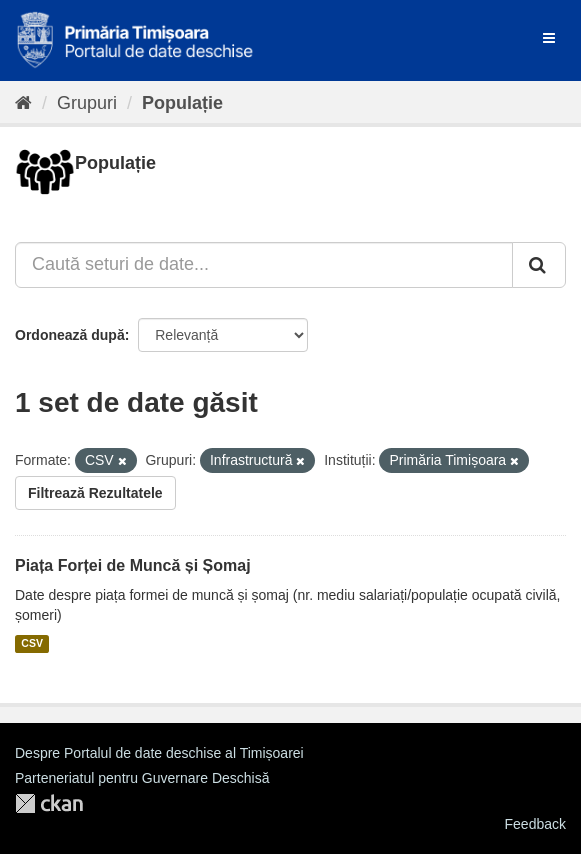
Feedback (535, 824)
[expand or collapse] (549, 38)
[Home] (23, 103)
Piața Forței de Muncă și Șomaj (133, 565)
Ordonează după (70, 335)
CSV (32, 644)
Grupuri (87, 103)
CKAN (49, 803)
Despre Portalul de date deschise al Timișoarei (159, 753)
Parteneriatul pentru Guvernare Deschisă (142, 778)
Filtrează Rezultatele (95, 493)
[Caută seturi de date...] (264, 265)
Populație (182, 103)
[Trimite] (539, 265)
